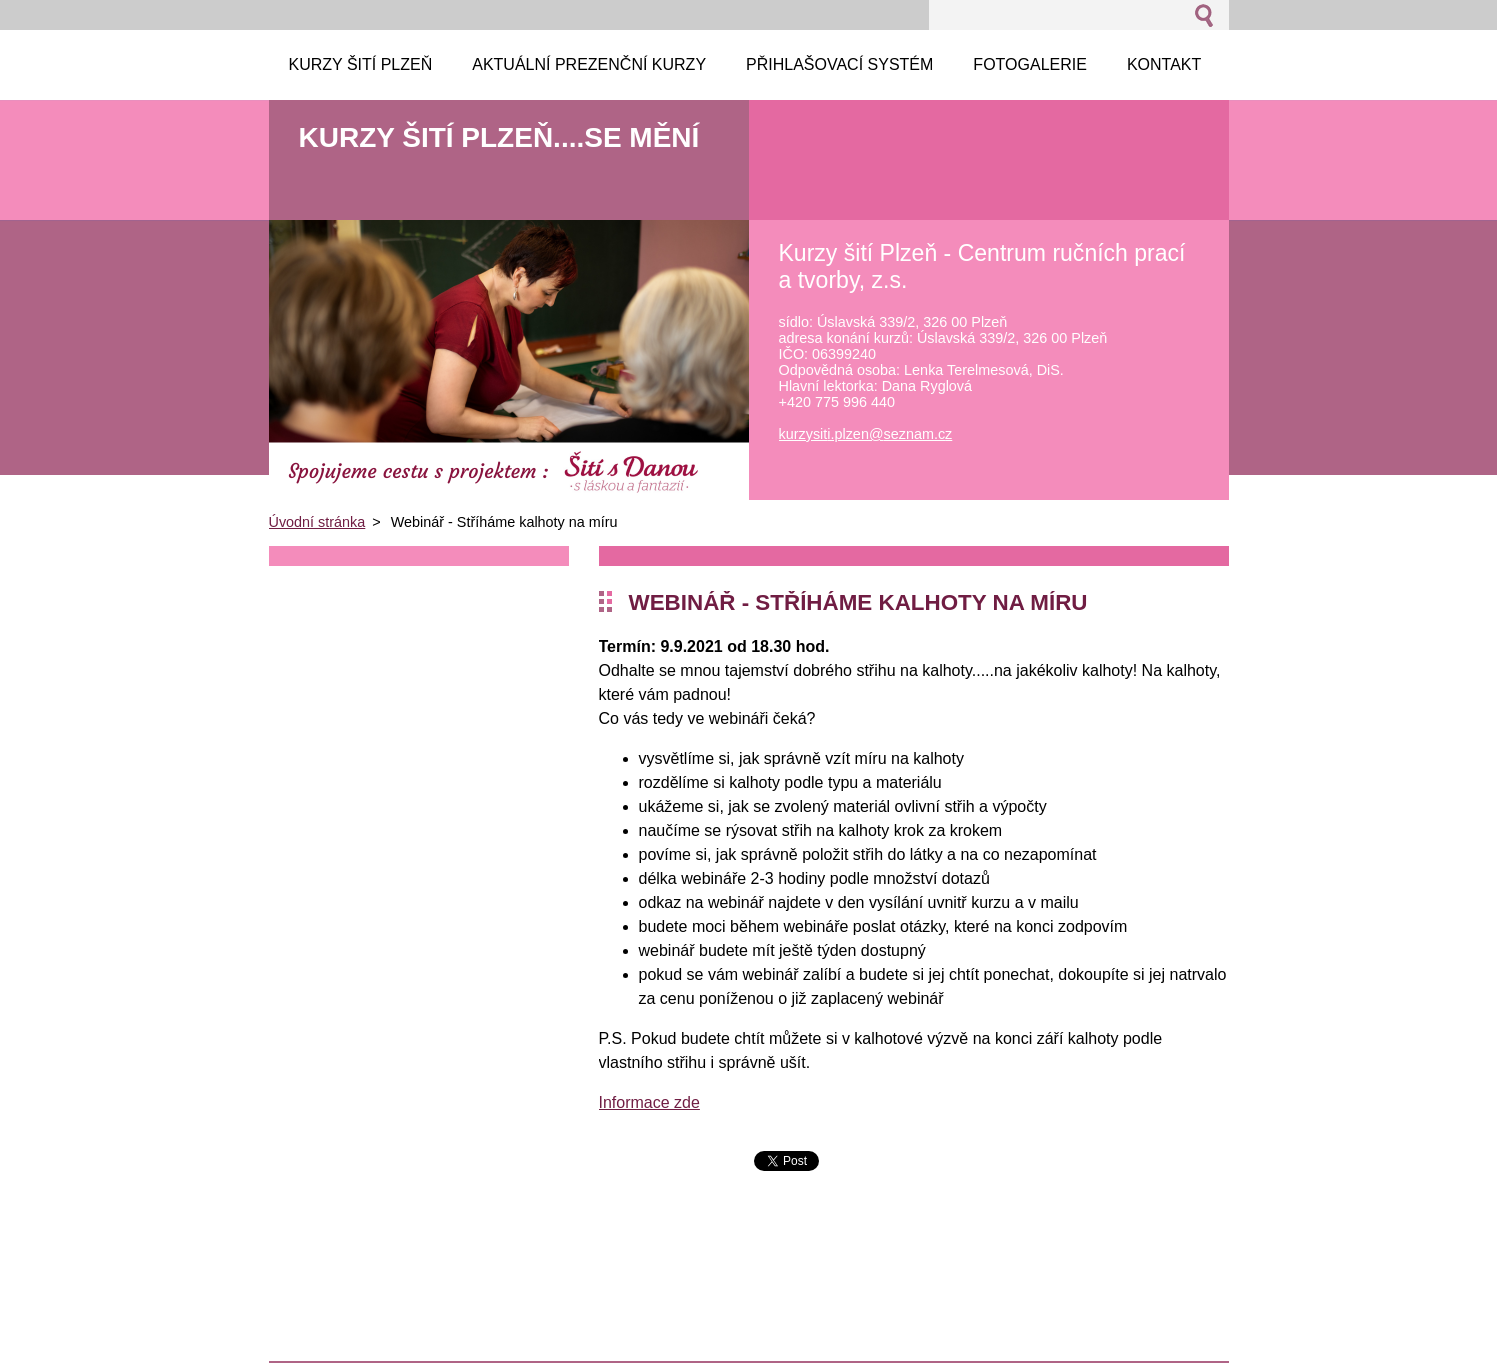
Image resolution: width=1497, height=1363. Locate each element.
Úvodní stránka (317, 522)
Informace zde (649, 1102)
